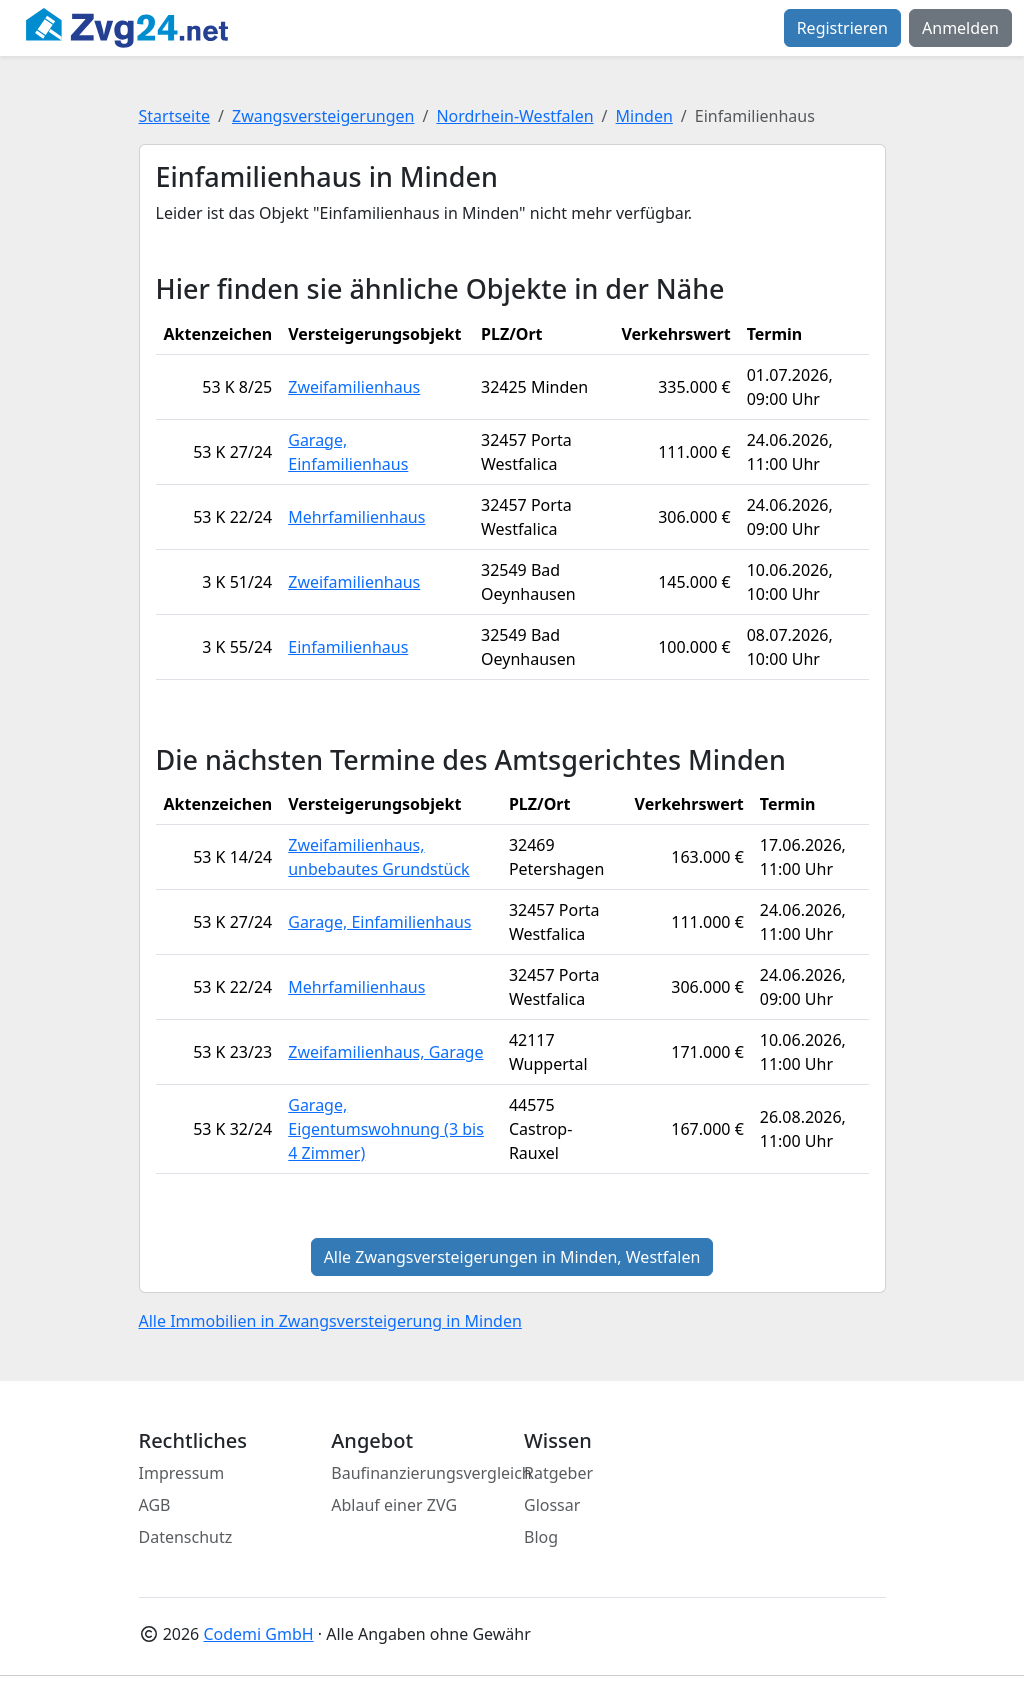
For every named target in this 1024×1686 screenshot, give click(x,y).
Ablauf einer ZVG (394, 1505)
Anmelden (960, 28)
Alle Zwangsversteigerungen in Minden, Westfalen (512, 1257)
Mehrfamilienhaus (356, 517)
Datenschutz (186, 1537)
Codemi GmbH (258, 1634)
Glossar (552, 1505)
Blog (541, 1537)
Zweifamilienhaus (354, 387)
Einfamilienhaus (348, 647)
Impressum (182, 1473)
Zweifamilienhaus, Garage (385, 1052)
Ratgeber (558, 1473)
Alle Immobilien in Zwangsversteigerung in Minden (330, 1321)
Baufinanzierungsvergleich (431, 1473)
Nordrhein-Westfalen (514, 116)
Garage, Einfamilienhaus (379, 922)
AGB (155, 1505)
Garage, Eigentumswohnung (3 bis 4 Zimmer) (386, 1129)
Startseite (175, 116)
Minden (644, 116)
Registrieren (842, 28)
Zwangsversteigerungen (323, 116)
